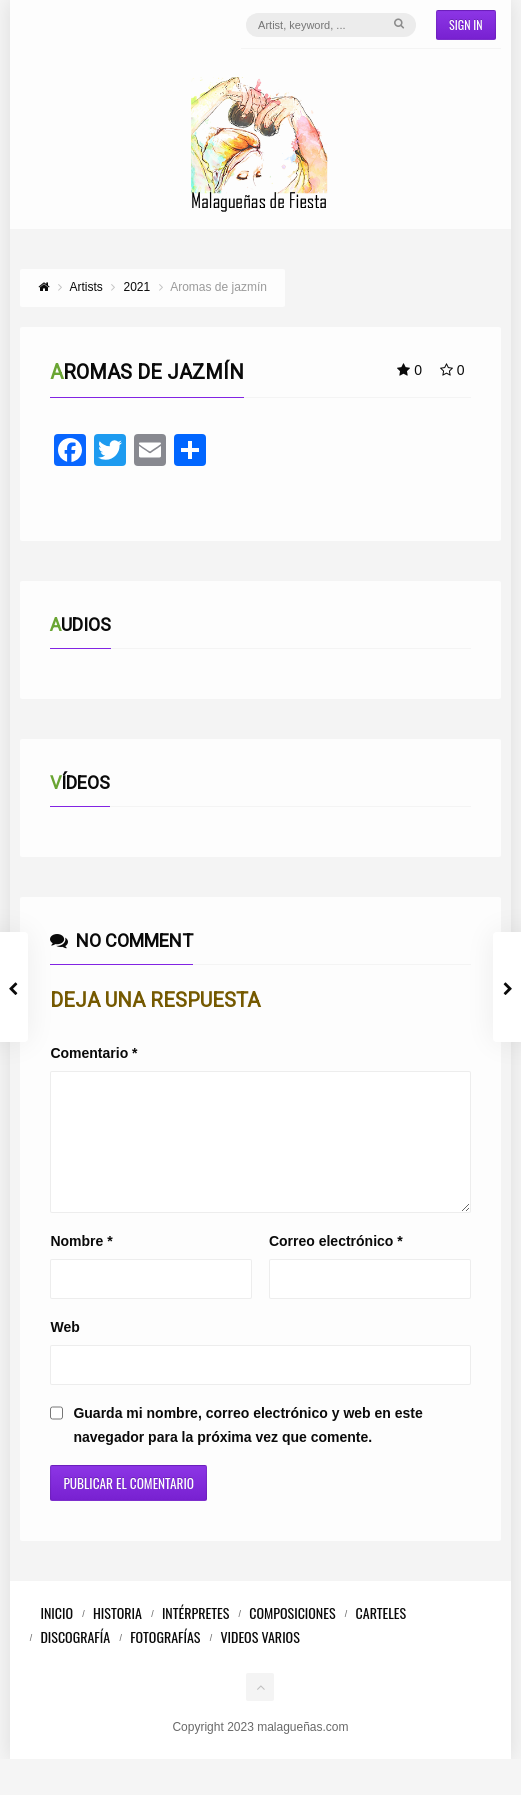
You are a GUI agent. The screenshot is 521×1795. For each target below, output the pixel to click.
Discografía (75, 1660)
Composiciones (292, 1636)
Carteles (381, 1636)
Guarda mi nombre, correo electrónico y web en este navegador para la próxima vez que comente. (247, 1449)
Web (64, 1351)
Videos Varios (259, 1660)
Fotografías (165, 1660)
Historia (117, 1636)
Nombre (81, 1265)
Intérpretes (195, 1636)
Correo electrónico (336, 1265)
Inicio (56, 1636)
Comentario (93, 1053)
